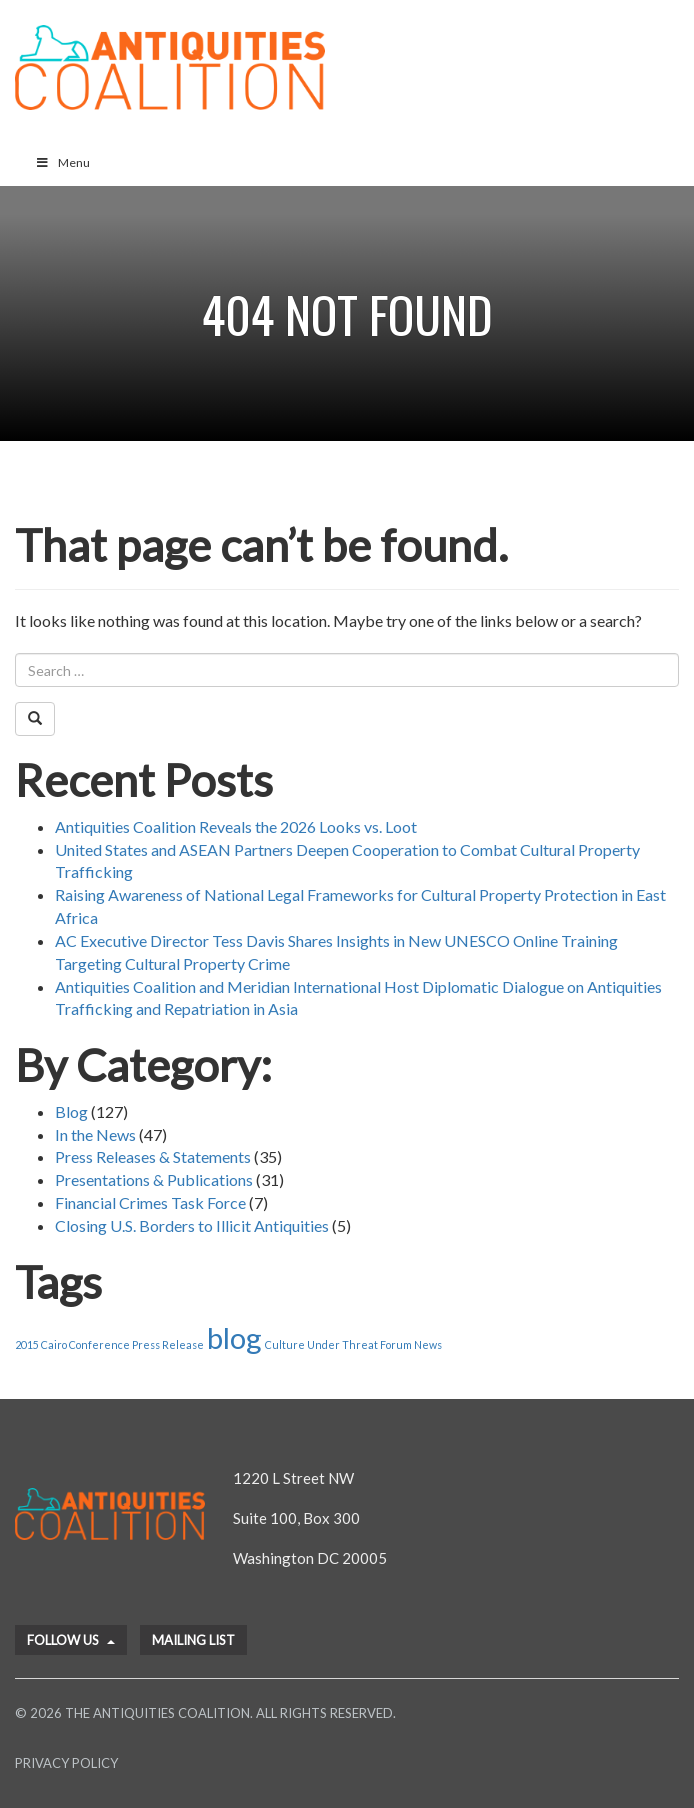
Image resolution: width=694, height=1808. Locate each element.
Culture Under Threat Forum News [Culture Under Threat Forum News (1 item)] (353, 1344)
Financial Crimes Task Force (150, 1202)
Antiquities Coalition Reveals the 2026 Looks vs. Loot (236, 826)
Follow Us (71, 1640)
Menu (62, 162)
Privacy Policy (66, 1763)
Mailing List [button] (193, 1640)
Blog (71, 1111)
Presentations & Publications (154, 1179)
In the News (95, 1134)
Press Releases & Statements (153, 1156)
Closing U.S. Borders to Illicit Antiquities (192, 1225)
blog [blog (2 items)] (234, 1337)
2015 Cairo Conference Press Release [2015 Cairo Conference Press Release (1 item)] (109, 1344)
